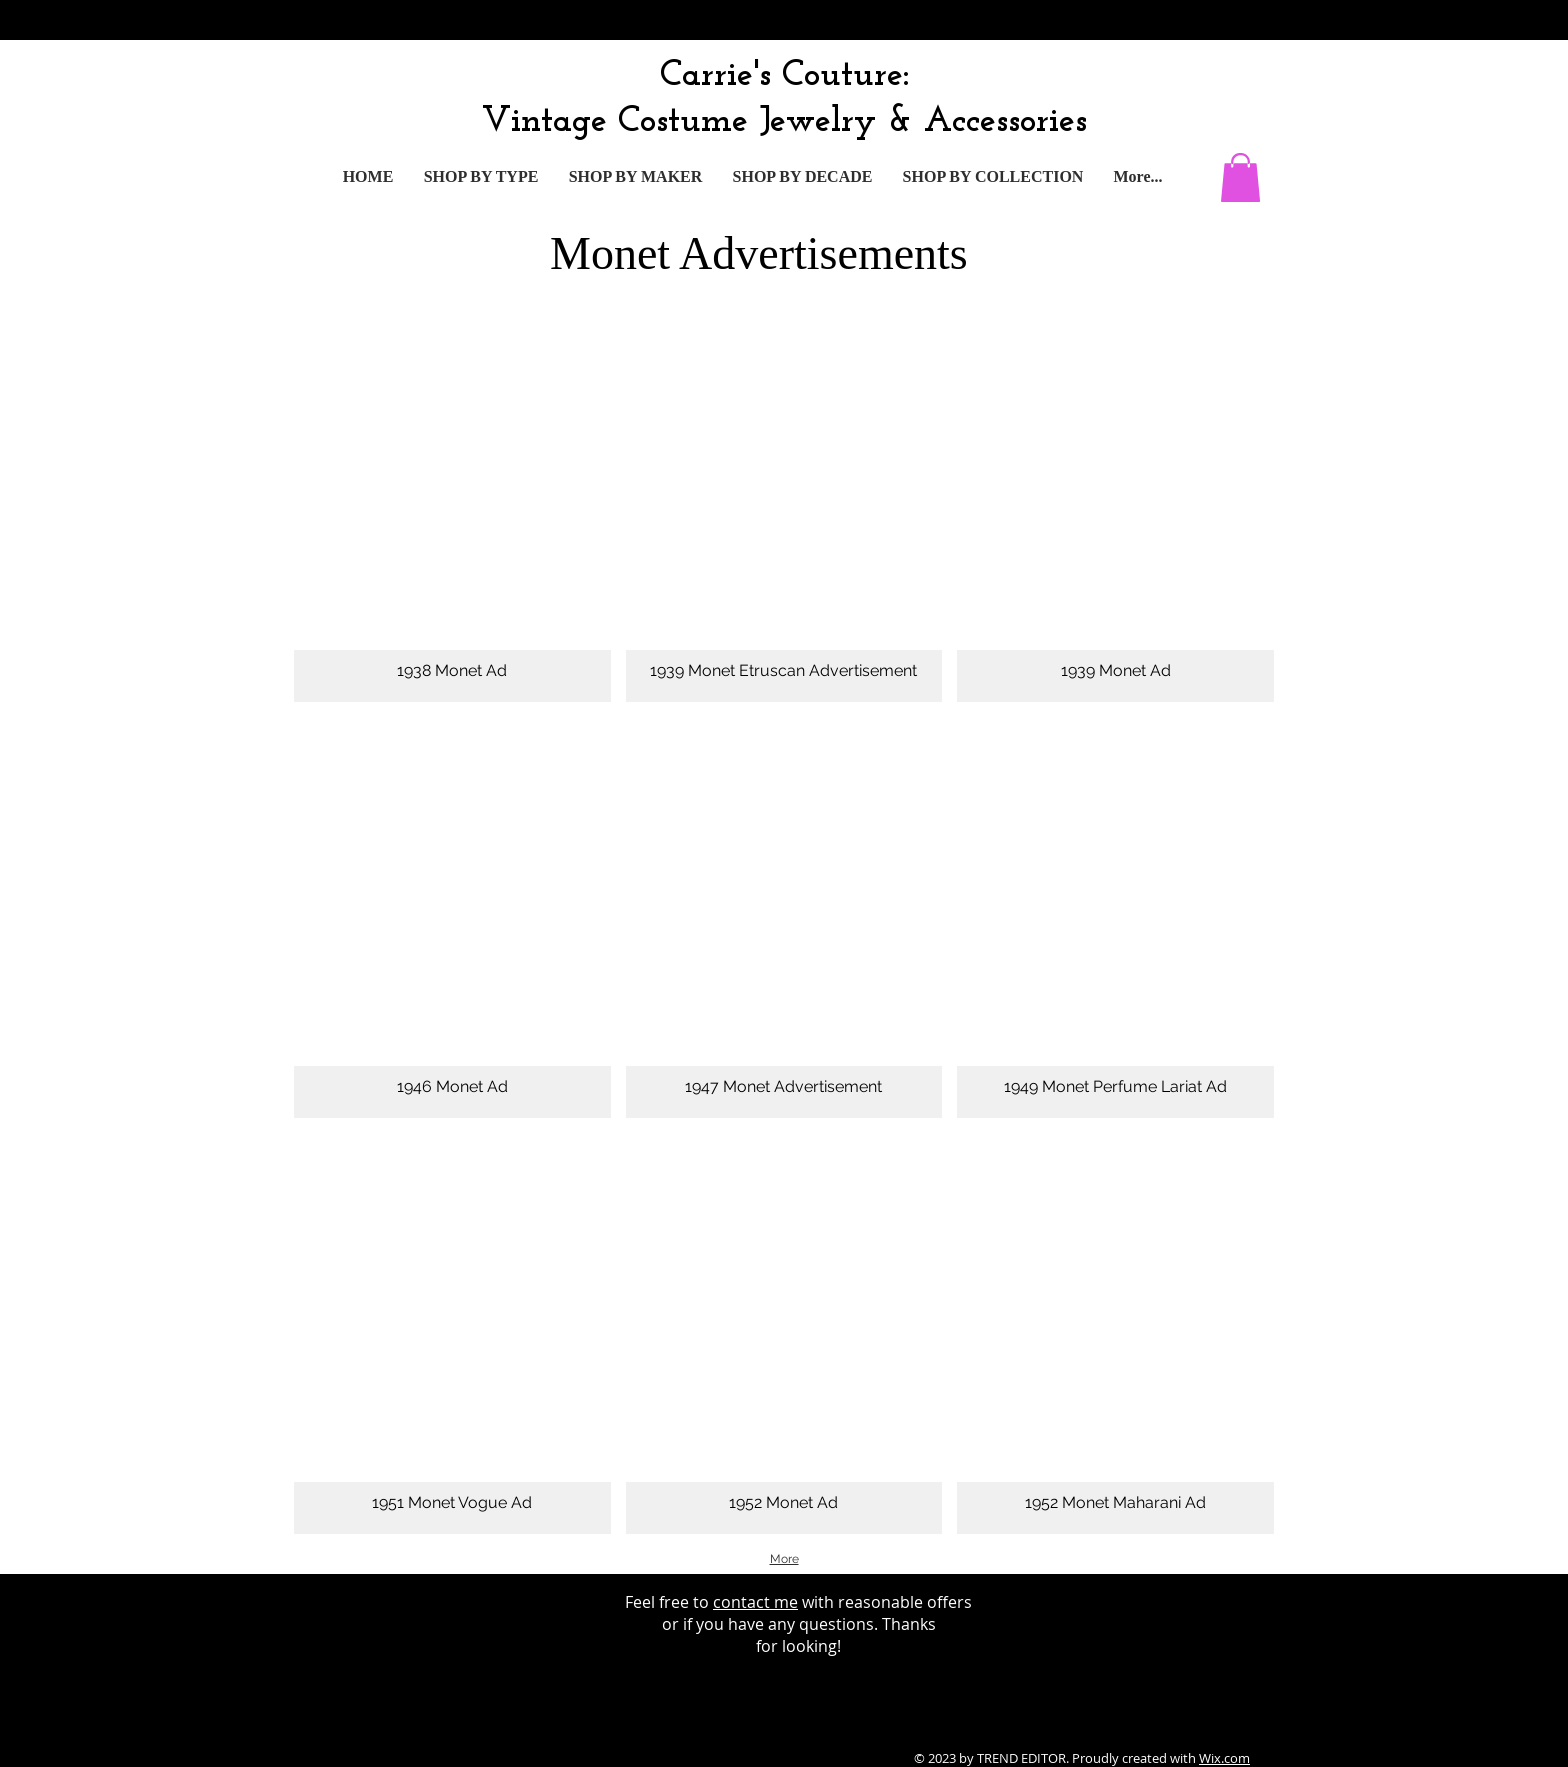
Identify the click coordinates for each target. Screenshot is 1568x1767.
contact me (755, 1602)
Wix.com (1224, 1758)
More (784, 1559)
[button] (1240, 177)
